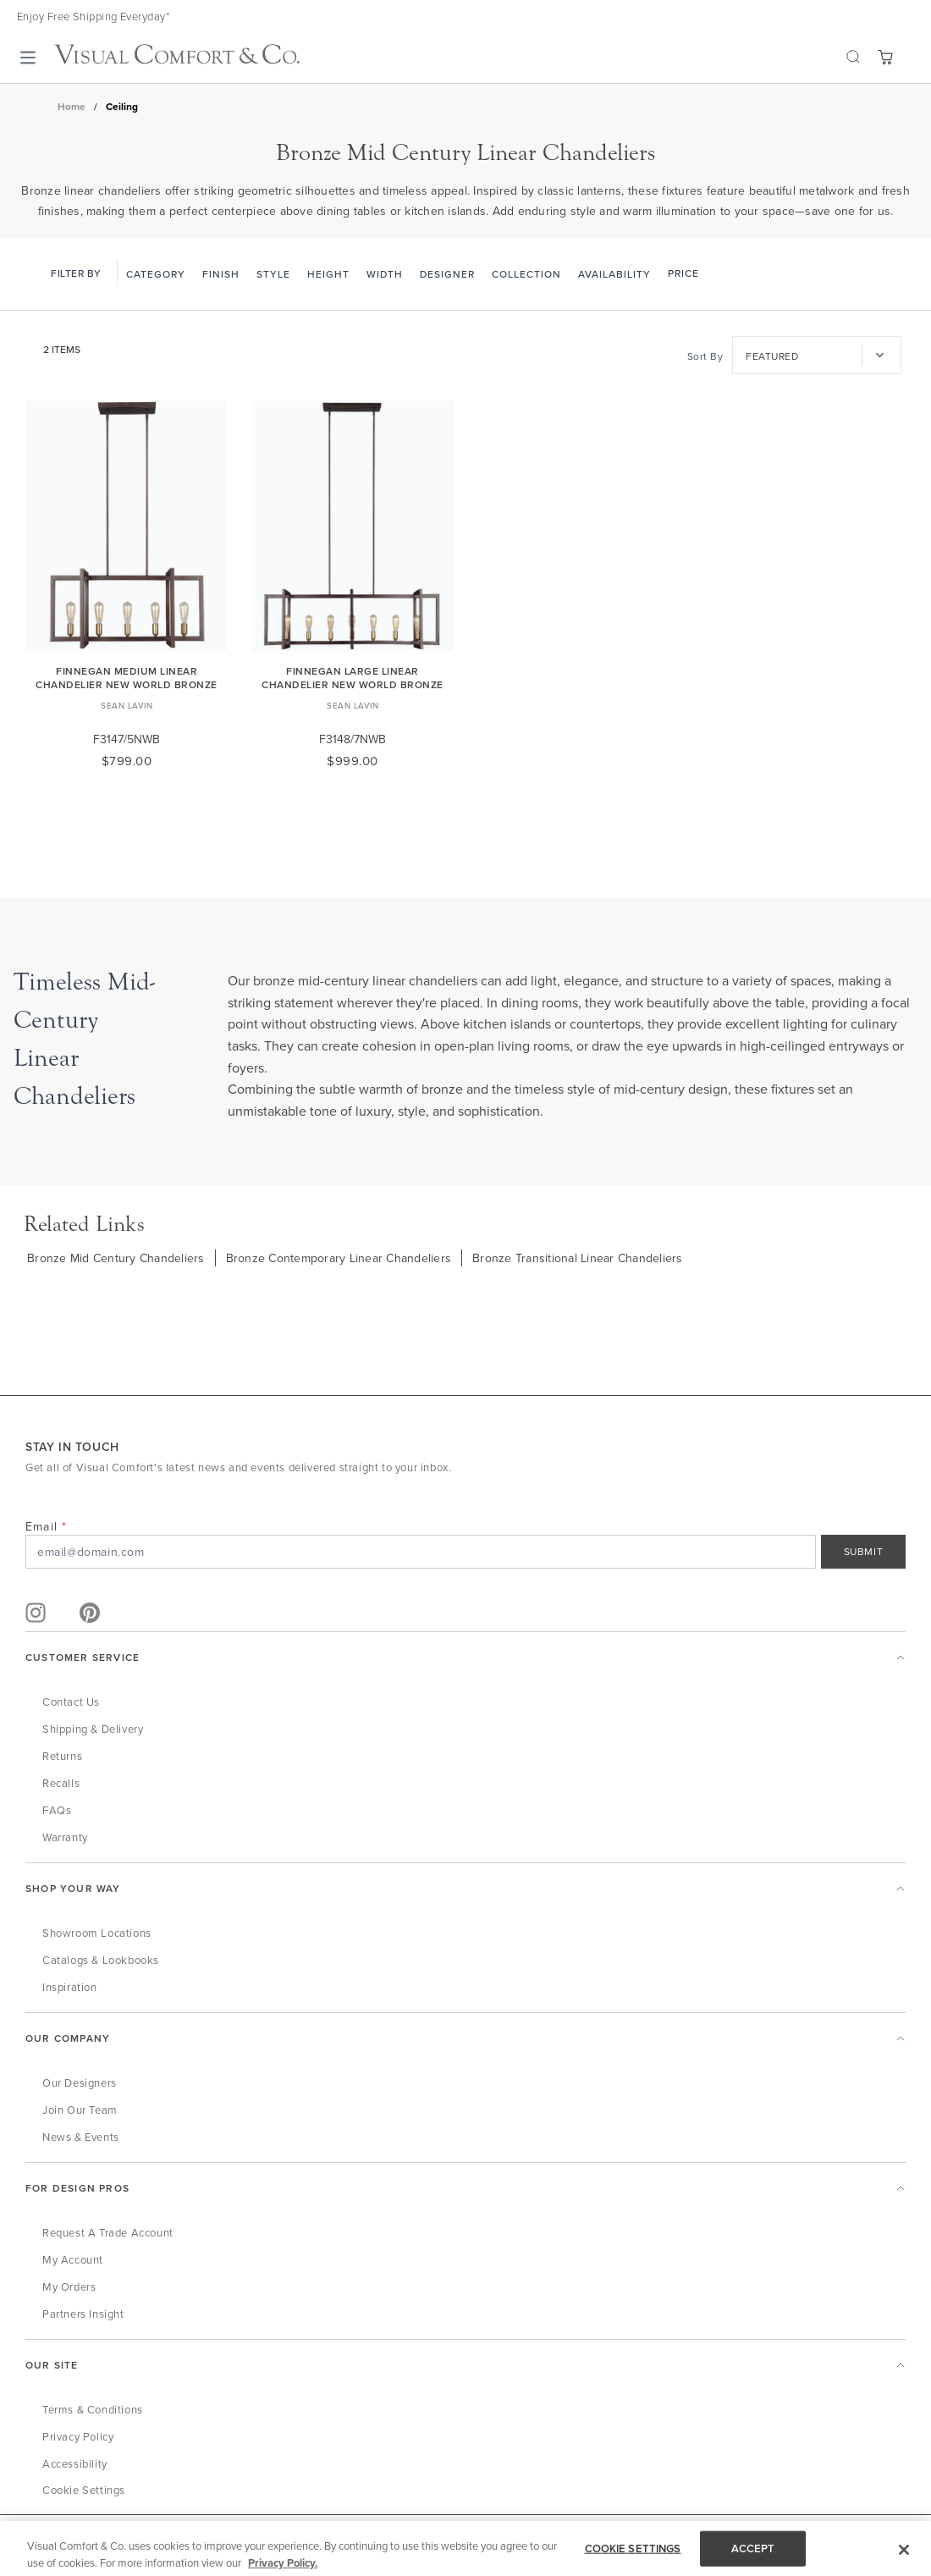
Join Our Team (80, 2109)
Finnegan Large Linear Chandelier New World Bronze (352, 678)
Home (71, 106)
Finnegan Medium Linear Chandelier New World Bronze (127, 678)
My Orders (69, 2286)
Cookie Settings (83, 2489)
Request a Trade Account (108, 2232)
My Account (72, 2259)
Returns (62, 1755)
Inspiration (69, 1986)
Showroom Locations (96, 1932)
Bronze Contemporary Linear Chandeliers (339, 1257)
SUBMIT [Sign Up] (864, 1551)
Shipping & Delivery (92, 1728)
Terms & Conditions (92, 2409)
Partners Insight (83, 2313)
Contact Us (71, 1701)
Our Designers (79, 2082)
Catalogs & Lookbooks (100, 1959)
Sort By (705, 356)
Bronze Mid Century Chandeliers (116, 1257)
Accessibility (74, 2463)
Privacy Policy (77, 2436)
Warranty (65, 1837)
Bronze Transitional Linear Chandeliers (577, 1257)
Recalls (61, 1782)
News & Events (80, 2136)
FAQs (56, 1810)
